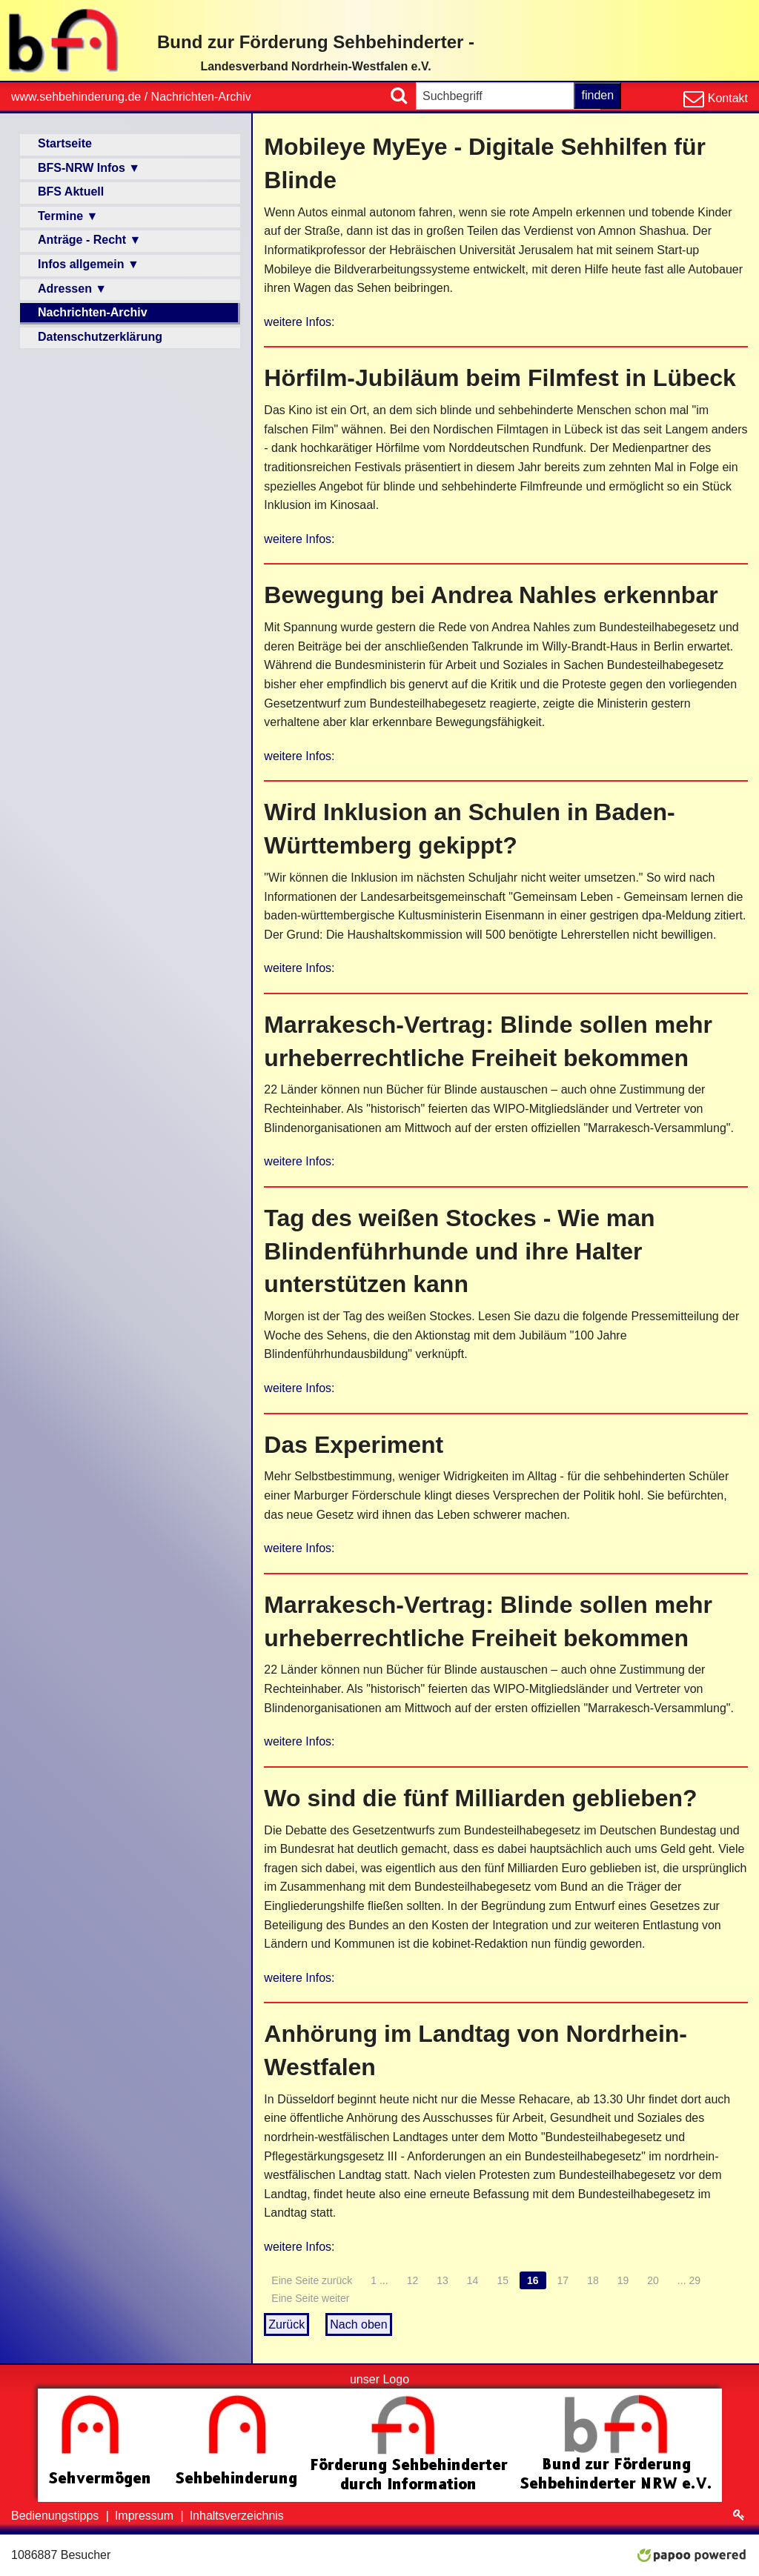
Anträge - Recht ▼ (89, 239)
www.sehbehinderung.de (76, 96)
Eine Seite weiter (310, 2298)
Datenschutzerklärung (100, 336)
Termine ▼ (68, 216)
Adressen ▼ (72, 288)
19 (623, 2280)
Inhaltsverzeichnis (237, 2515)
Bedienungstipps (56, 2515)
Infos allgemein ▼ (88, 264)
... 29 (688, 2280)
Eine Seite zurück (311, 2280)
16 (533, 2280)
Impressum (146, 2515)
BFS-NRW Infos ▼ (89, 168)
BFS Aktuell (71, 191)
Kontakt (726, 98)
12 (413, 2280)
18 (593, 2280)
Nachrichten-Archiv (201, 96)
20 (653, 2280)
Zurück (286, 2324)
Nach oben (358, 2324)
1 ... (379, 2280)
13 (442, 2280)
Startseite (65, 143)
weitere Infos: (299, 322)
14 (473, 2280)
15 (502, 2280)
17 (563, 2280)
